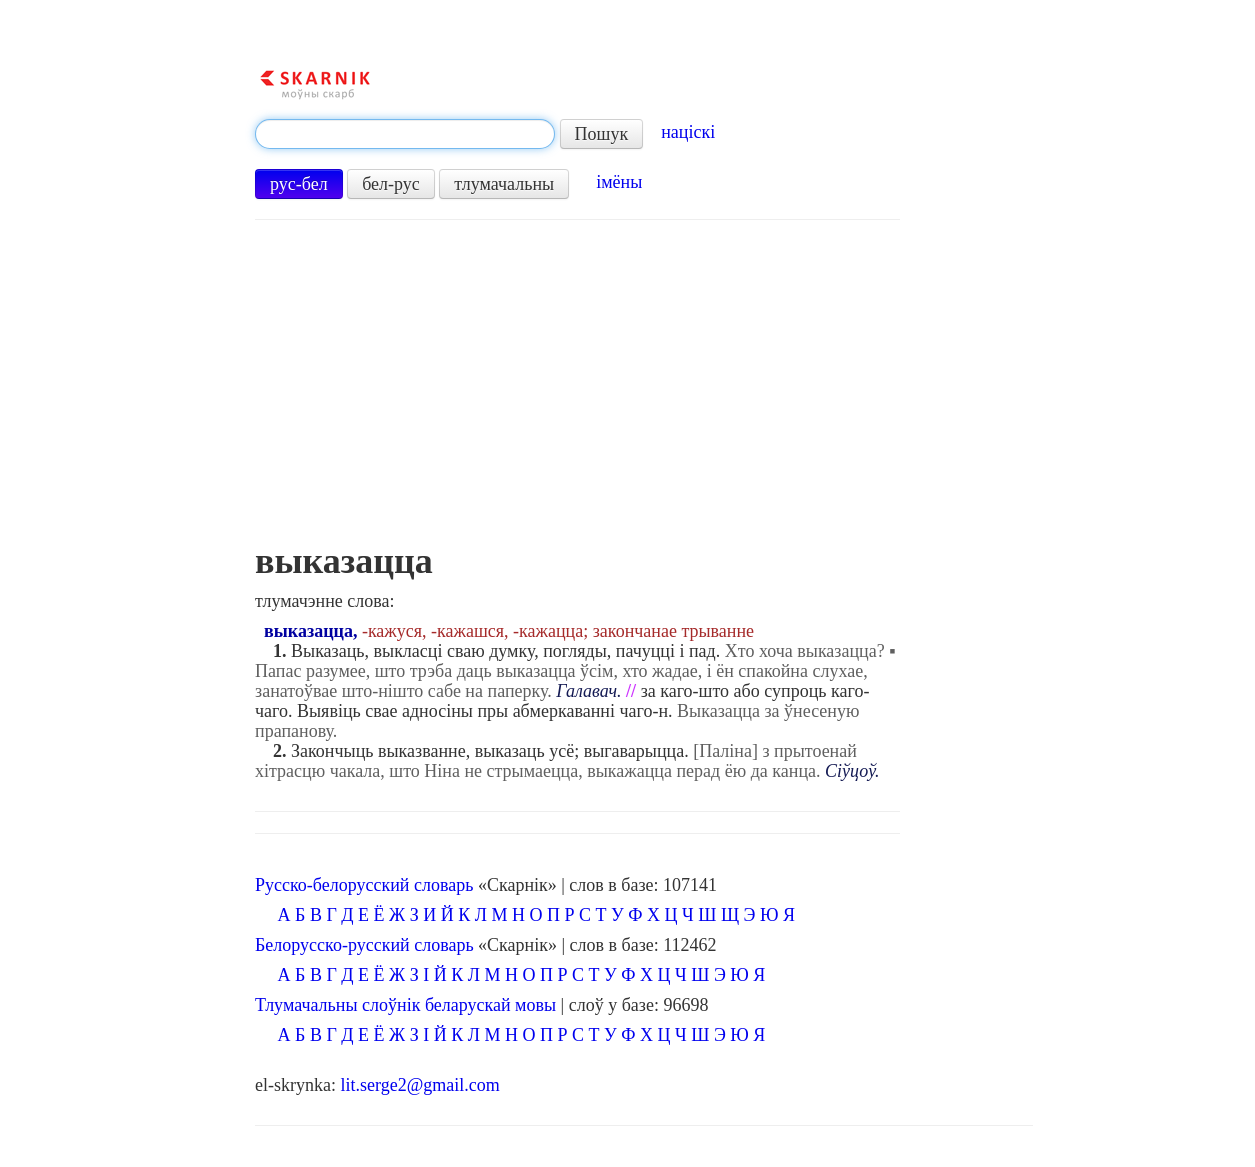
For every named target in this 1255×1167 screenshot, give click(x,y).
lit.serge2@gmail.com (420, 1085)
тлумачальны (504, 184)
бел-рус (391, 184)
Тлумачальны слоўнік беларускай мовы (405, 1005)
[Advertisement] (577, 391)
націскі (688, 132)
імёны (619, 182)
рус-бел (299, 184)
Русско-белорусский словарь (364, 885)
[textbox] (405, 134)
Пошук (602, 134)
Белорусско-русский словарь (364, 945)
